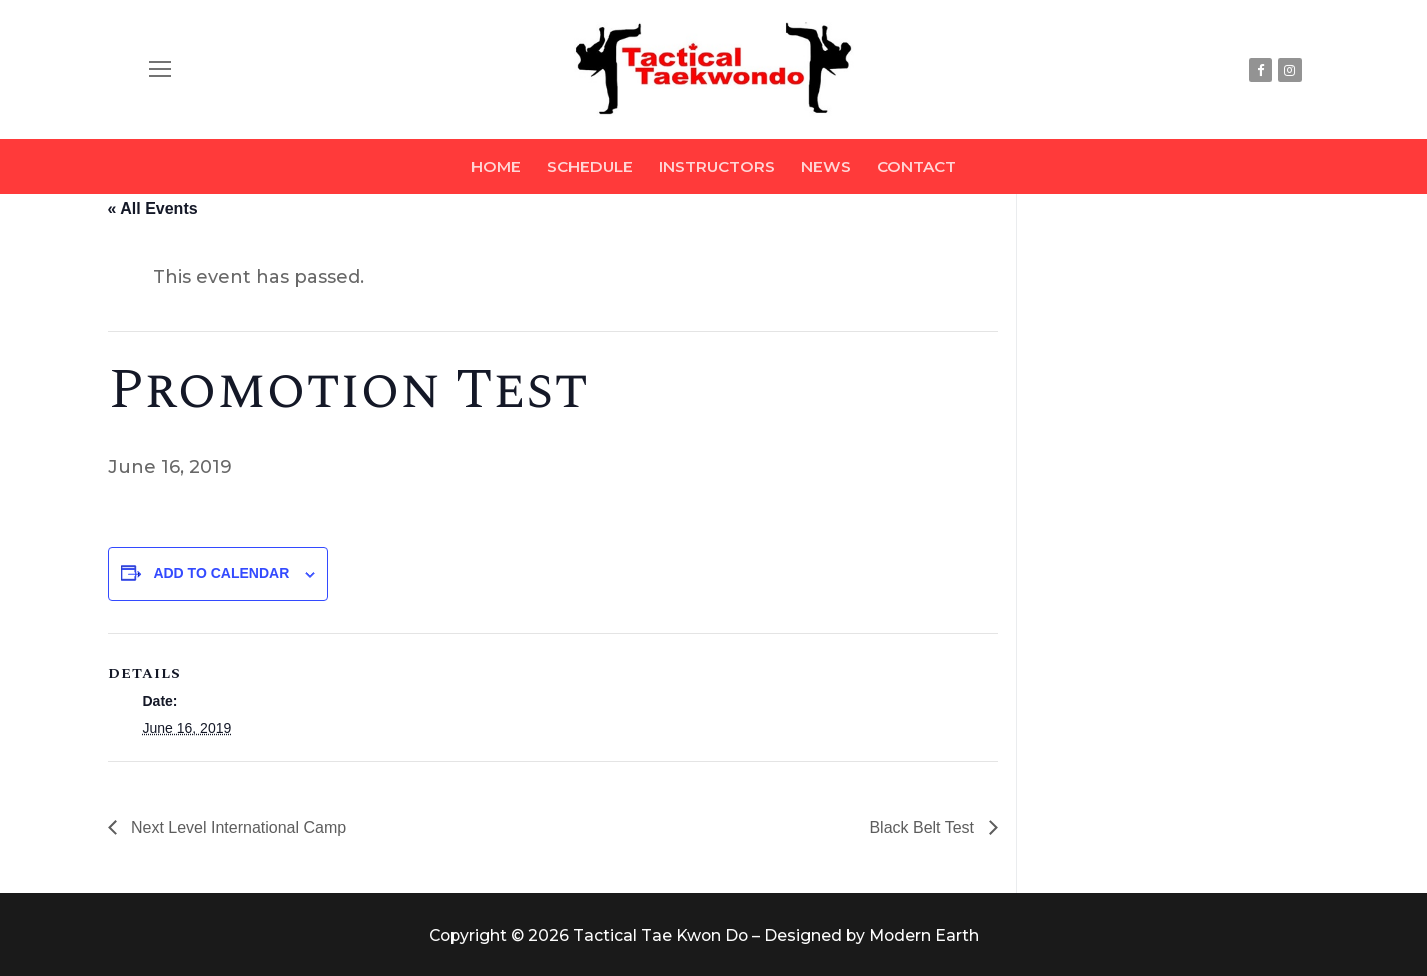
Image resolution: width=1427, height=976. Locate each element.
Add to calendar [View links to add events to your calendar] (221, 573)
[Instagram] (1289, 69)
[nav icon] (160, 69)
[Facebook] (1260, 69)
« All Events (153, 208)
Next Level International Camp (237, 827)
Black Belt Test (923, 827)
